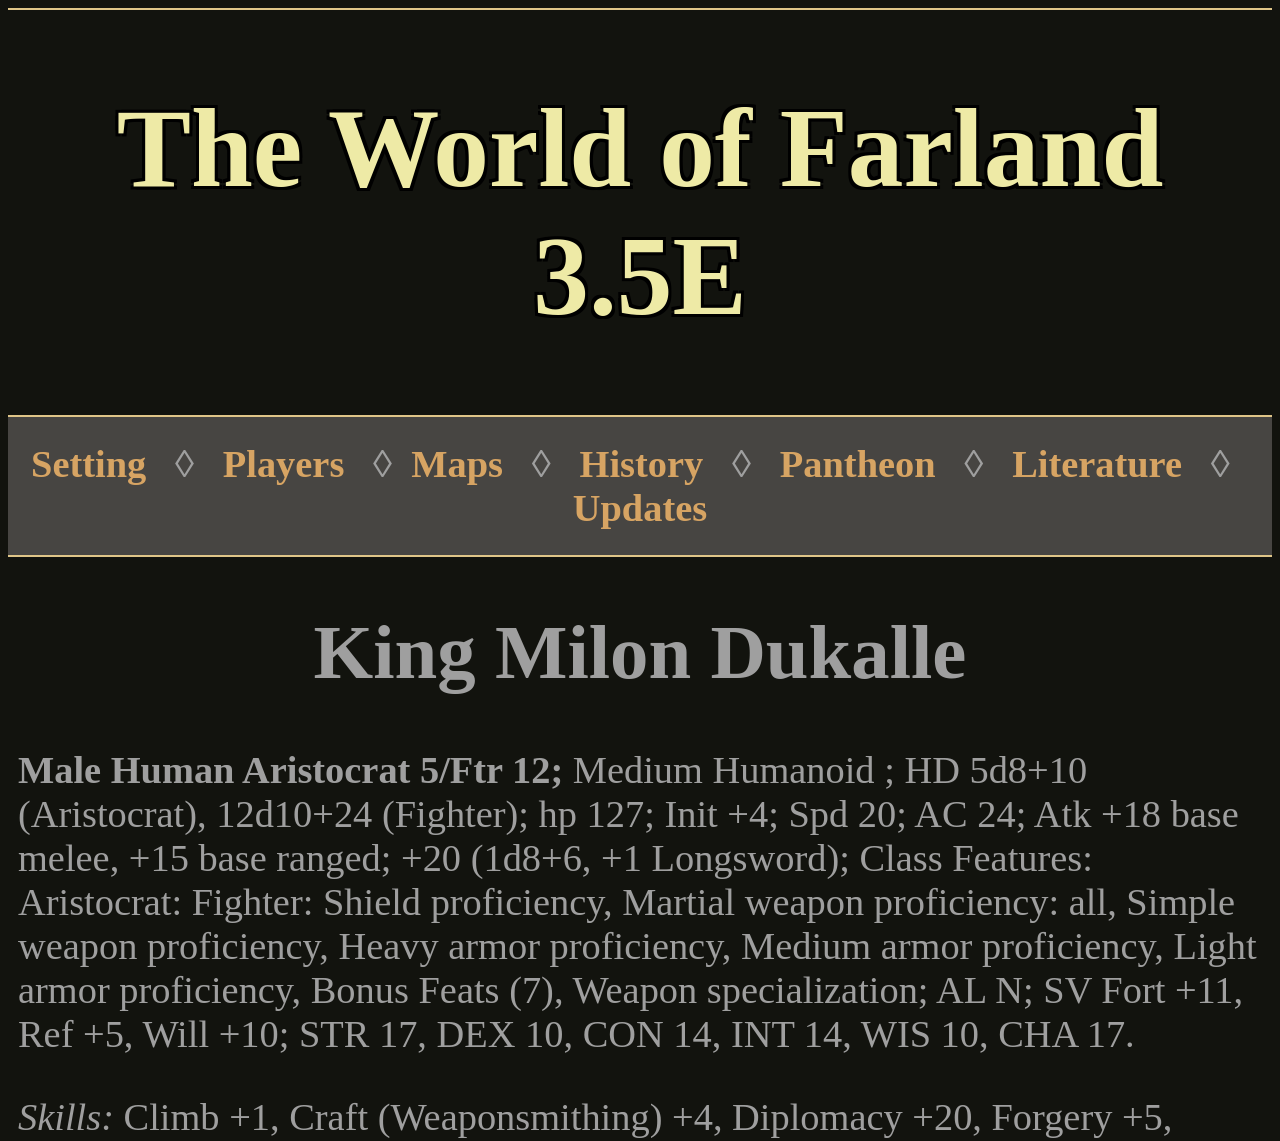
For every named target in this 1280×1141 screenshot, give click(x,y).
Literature (1097, 464)
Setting (88, 464)
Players (284, 464)
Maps (457, 464)
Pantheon (858, 464)
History (642, 464)
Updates (640, 508)
